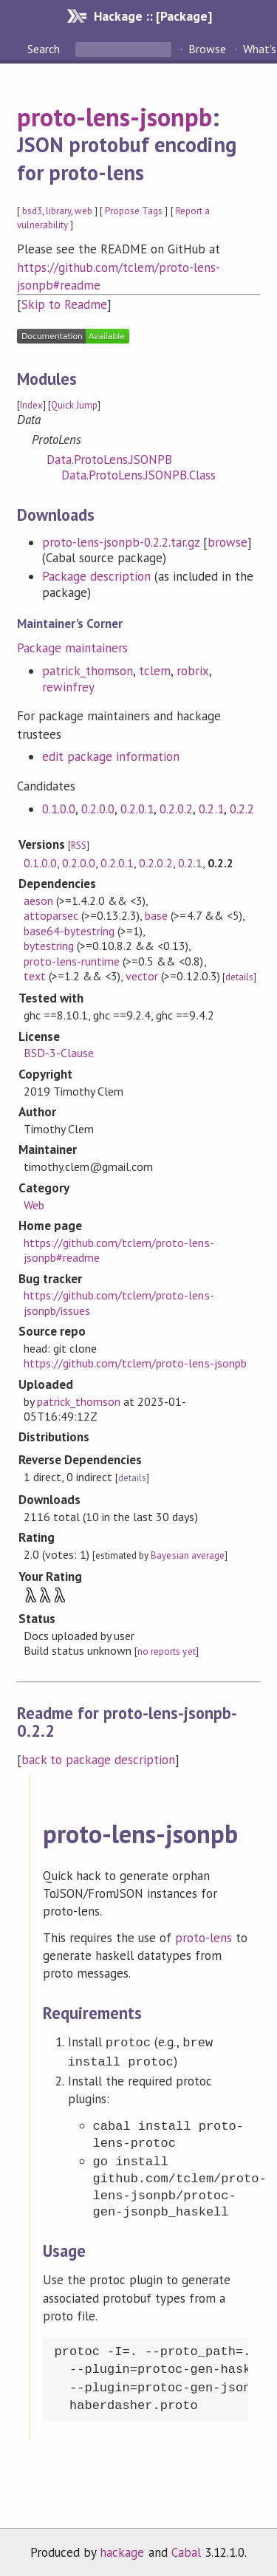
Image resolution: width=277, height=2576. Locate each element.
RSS (78, 845)
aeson (38, 900)
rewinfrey (68, 687)
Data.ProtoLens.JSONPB (110, 459)
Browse (207, 48)
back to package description (98, 1760)
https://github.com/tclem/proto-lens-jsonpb (135, 1363)
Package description (96, 576)
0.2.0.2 (176, 809)
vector (142, 975)
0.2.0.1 (137, 809)
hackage (122, 2549)
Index (31, 405)
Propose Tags (134, 211)
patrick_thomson (87, 671)
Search (45, 48)
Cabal (186, 2549)
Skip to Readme (64, 304)
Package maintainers (72, 648)
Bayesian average (187, 1555)
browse (227, 542)
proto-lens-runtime (72, 961)
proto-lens (203, 1938)
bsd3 (32, 211)
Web (34, 1205)
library (58, 211)
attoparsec (51, 915)
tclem (155, 671)
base (156, 915)
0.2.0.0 (97, 809)
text (35, 975)
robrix (193, 671)
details (239, 977)
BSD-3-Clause (59, 1052)
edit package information (111, 756)
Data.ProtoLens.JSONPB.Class (138, 475)
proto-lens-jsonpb (114, 116)
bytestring (49, 945)
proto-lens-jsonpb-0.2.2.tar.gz (121, 542)
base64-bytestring (69, 930)
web (83, 211)
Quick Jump (74, 405)
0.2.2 (242, 809)
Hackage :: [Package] (153, 15)
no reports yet (166, 1651)
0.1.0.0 (58, 809)
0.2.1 (211, 809)
